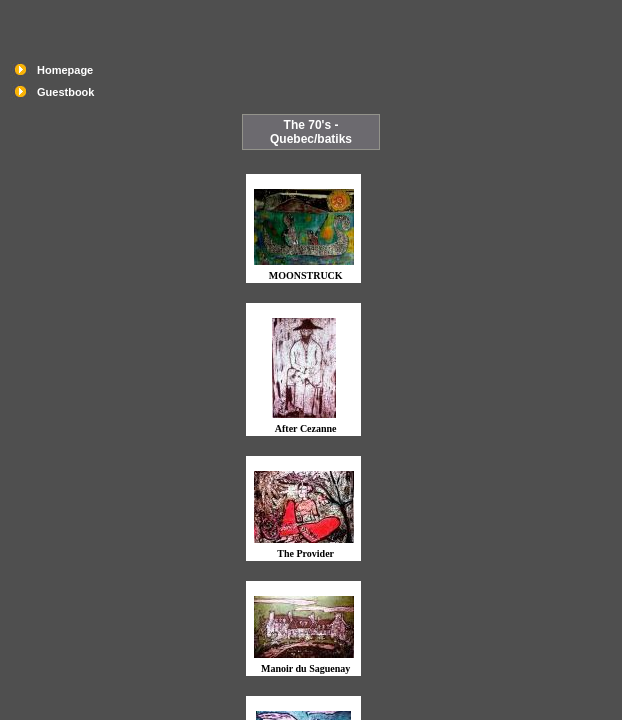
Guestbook (65, 92)
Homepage (65, 70)
